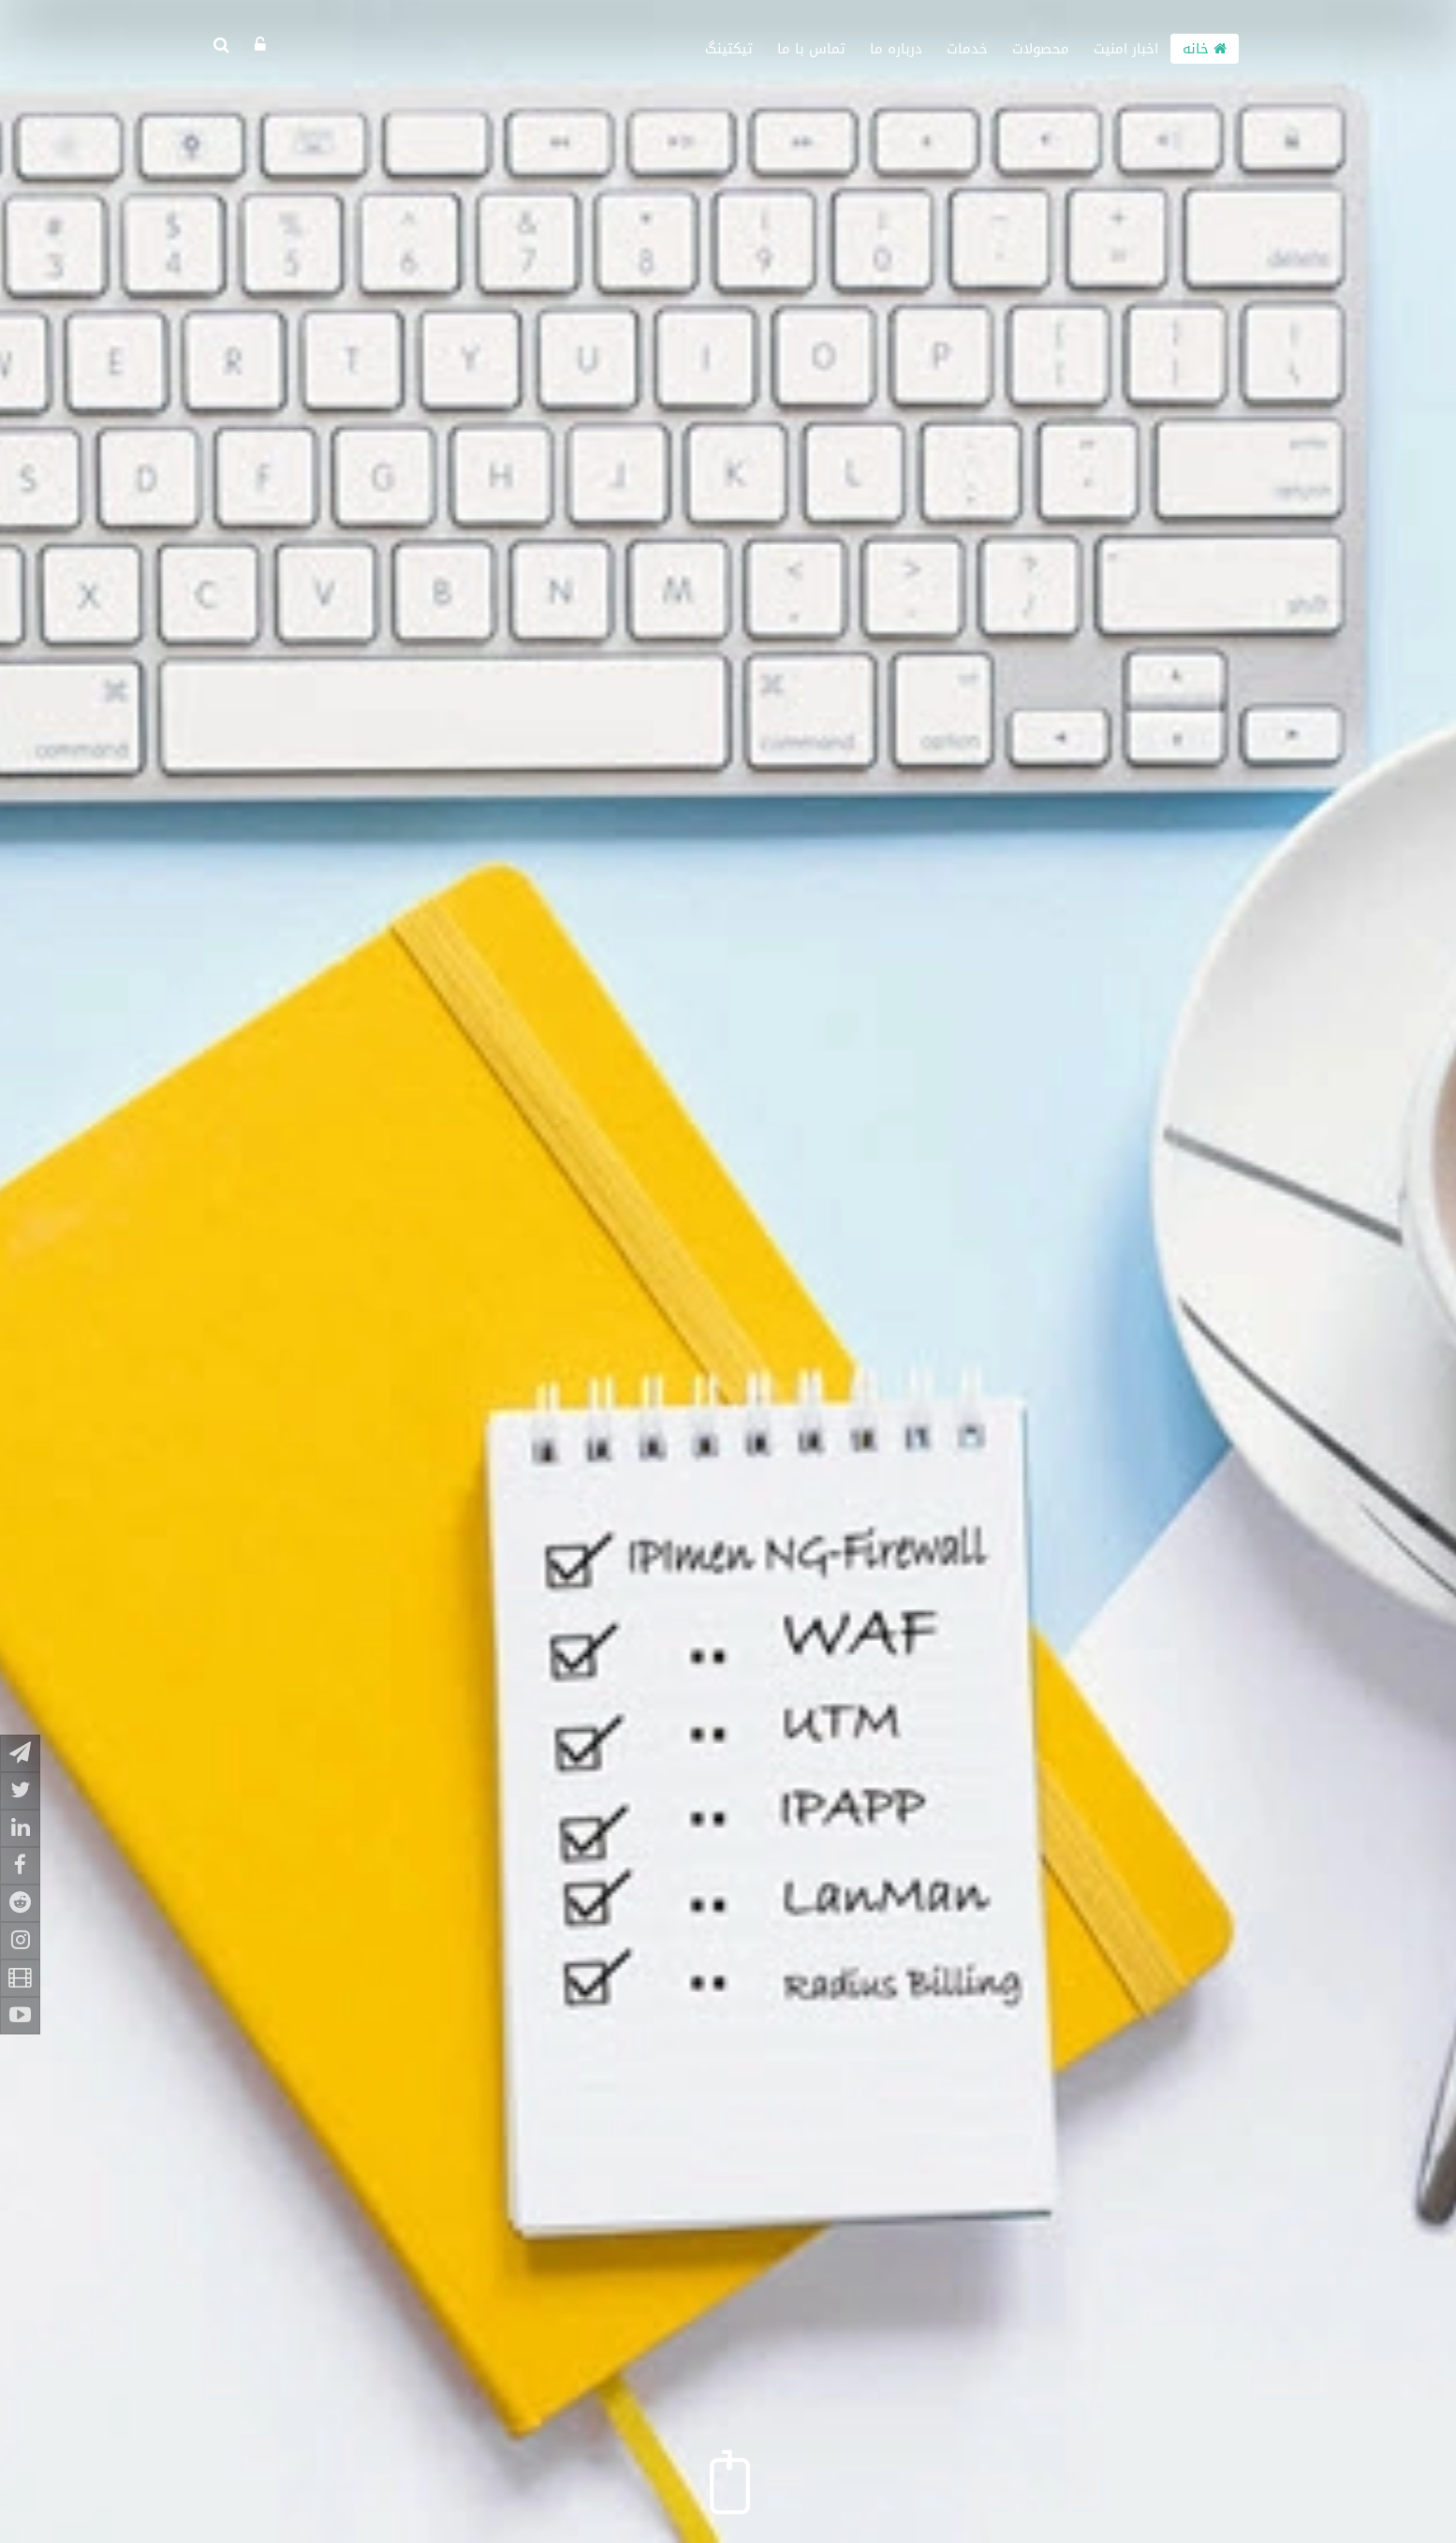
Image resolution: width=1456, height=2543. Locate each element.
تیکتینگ (729, 49)
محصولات (1040, 49)
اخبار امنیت (1126, 49)
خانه (1205, 49)
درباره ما (896, 49)
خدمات (967, 49)
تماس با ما (811, 49)
